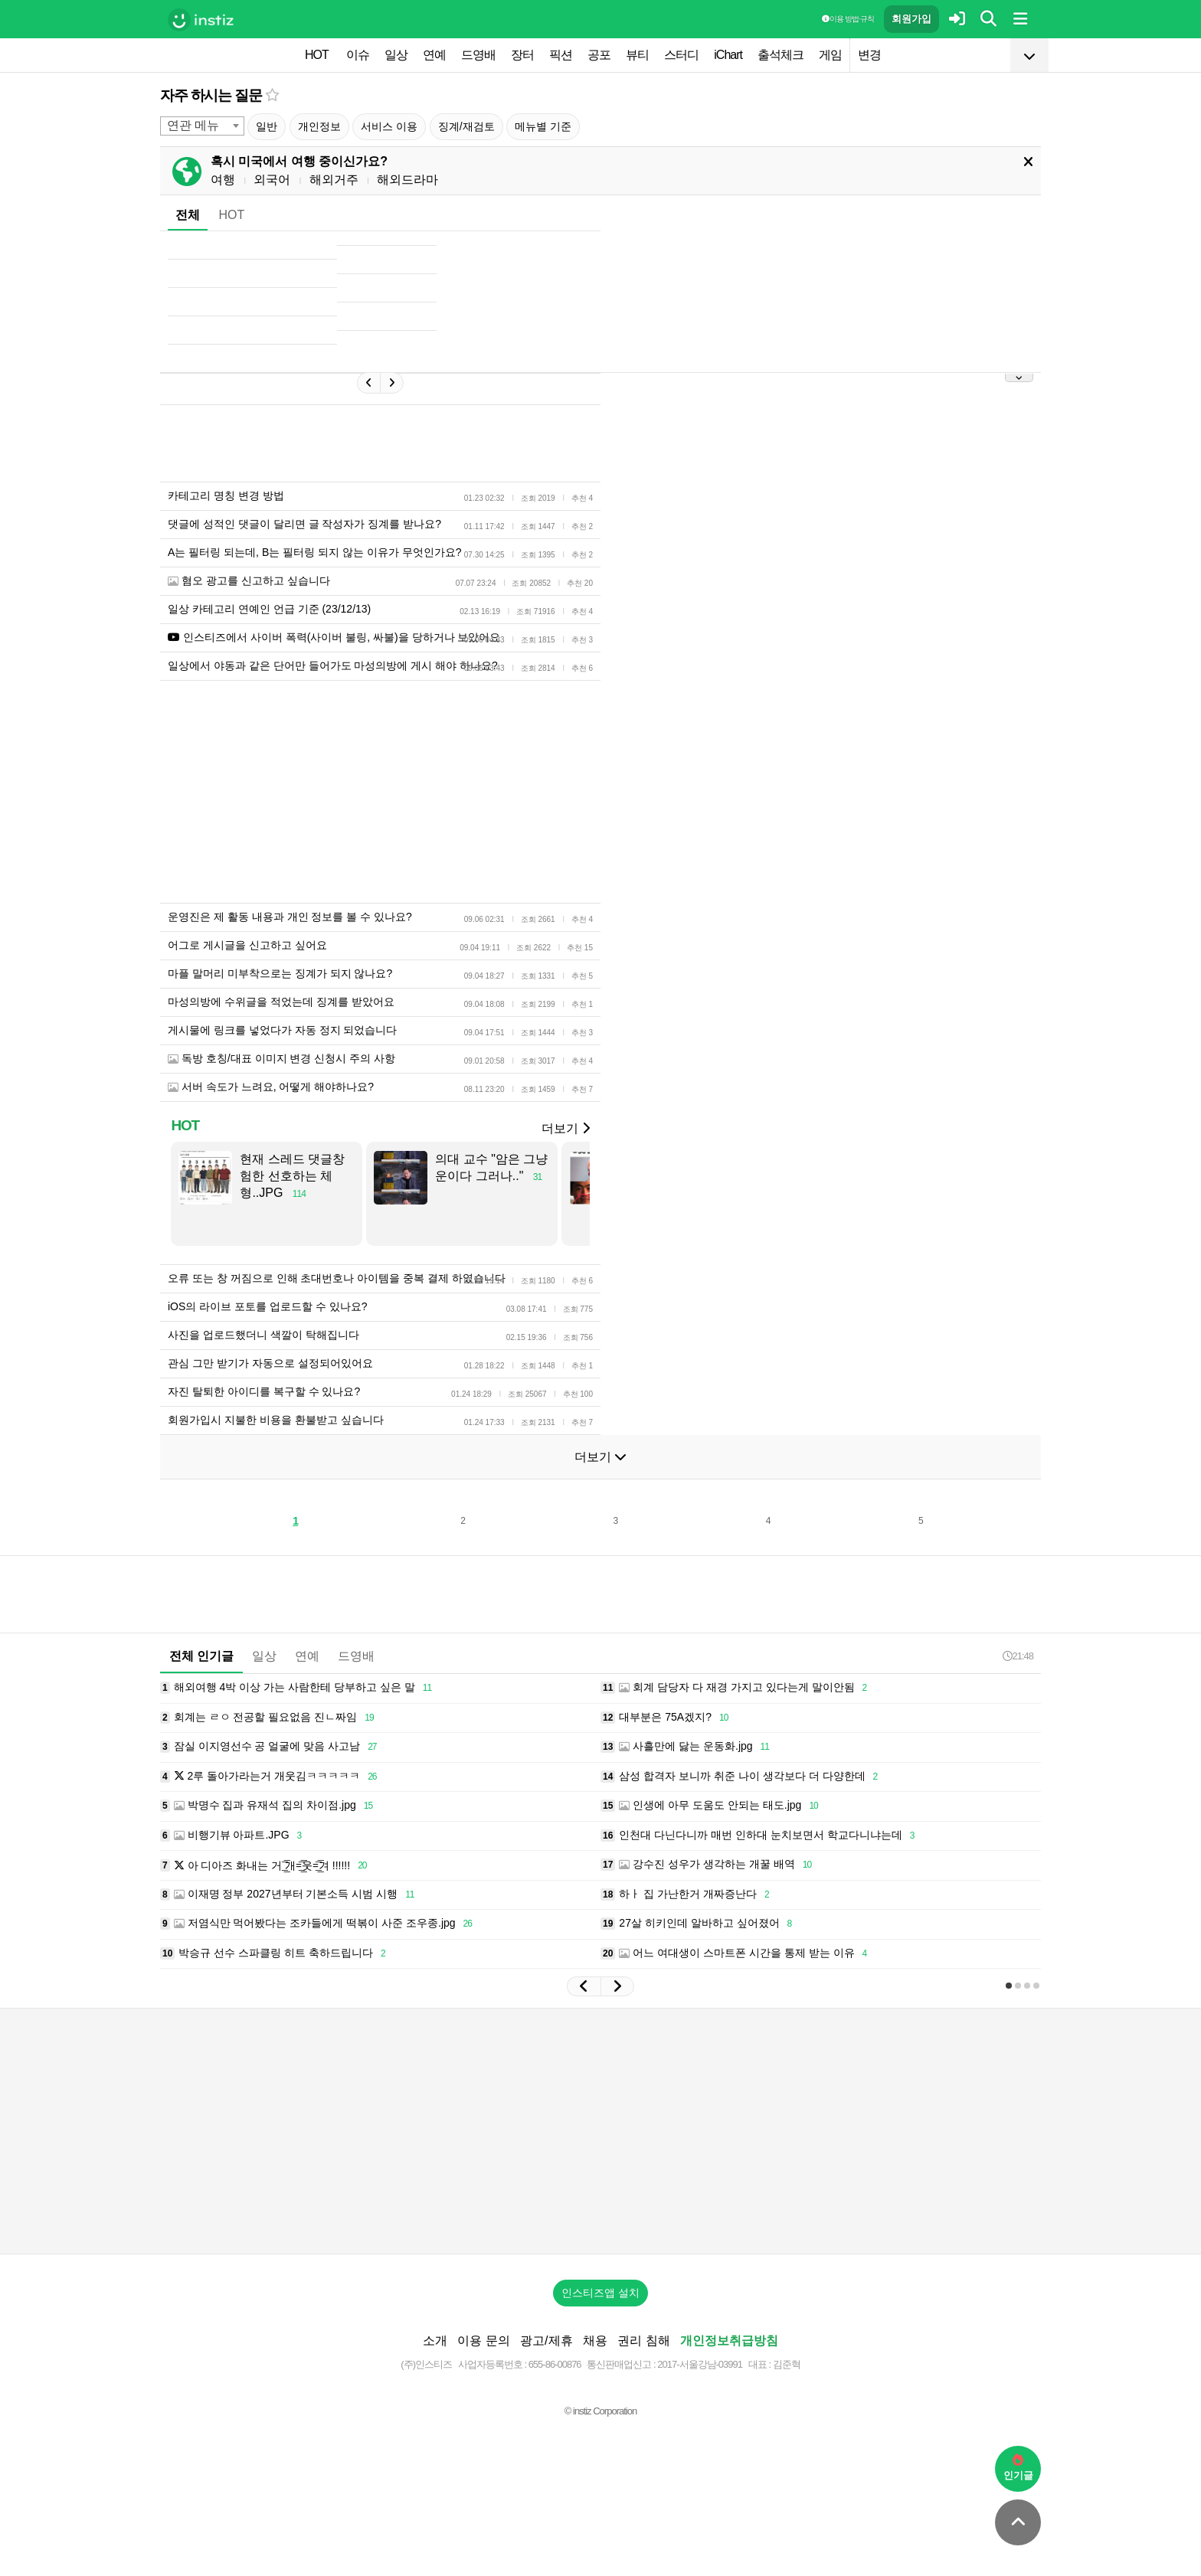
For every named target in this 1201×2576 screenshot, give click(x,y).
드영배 (478, 54)
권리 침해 (643, 2340)
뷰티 (637, 54)
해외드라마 (407, 179)
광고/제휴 (546, 2340)
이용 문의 (483, 2340)
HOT (317, 54)
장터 (522, 54)
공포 (598, 54)
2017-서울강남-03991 (699, 2364)
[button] (583, 1986)
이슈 (357, 54)
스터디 (681, 54)
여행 (223, 179)
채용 (595, 2340)
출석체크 (780, 54)
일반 (266, 126)
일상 (396, 54)
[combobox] (202, 126)
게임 (830, 54)
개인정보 (319, 126)
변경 (869, 54)
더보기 (565, 1128)
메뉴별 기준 (543, 126)
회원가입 (911, 19)
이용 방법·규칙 (848, 19)
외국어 (272, 179)
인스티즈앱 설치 (600, 2293)
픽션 (560, 54)
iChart (728, 54)
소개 (435, 2340)
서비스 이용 (389, 126)
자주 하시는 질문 (211, 95)
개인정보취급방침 (729, 2340)
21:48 (1018, 1656)
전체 (187, 214)
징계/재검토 (466, 126)
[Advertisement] (600, 2131)
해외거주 (333, 179)
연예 (434, 54)
